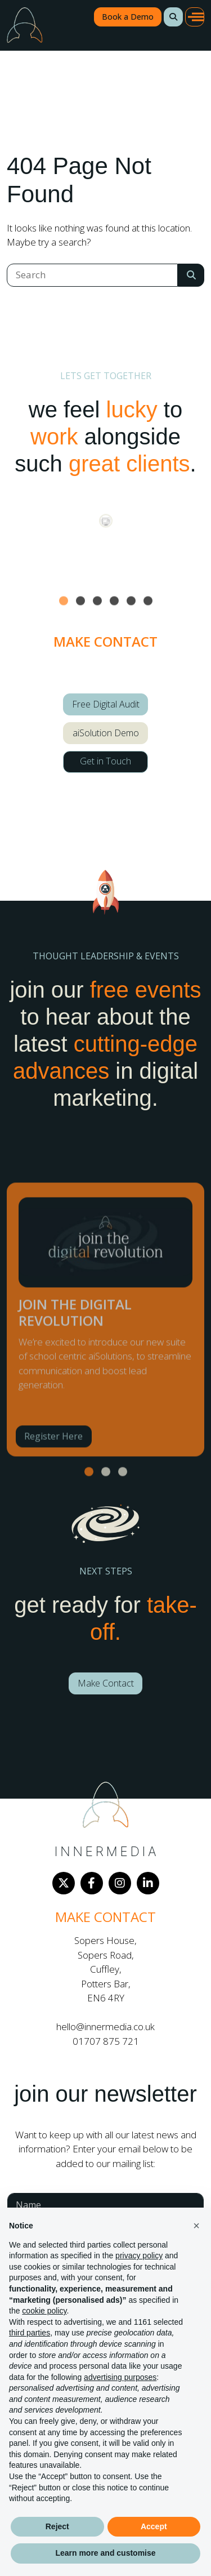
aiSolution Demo (106, 733)
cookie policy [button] (44, 2310)
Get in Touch (105, 761)
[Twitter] (63, 1883)
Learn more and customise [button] (105, 2552)
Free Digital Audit (106, 704)
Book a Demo (128, 16)
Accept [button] (154, 2526)
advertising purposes (120, 2377)
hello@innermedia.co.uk (105, 2026)
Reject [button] (57, 2526)
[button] (173, 16)
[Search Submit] (191, 275)
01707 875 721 (106, 2041)
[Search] (92, 275)
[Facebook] (91, 1883)
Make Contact (106, 1683)
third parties (29, 2332)
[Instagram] (120, 1883)
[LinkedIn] (148, 1883)
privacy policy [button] (139, 2255)
